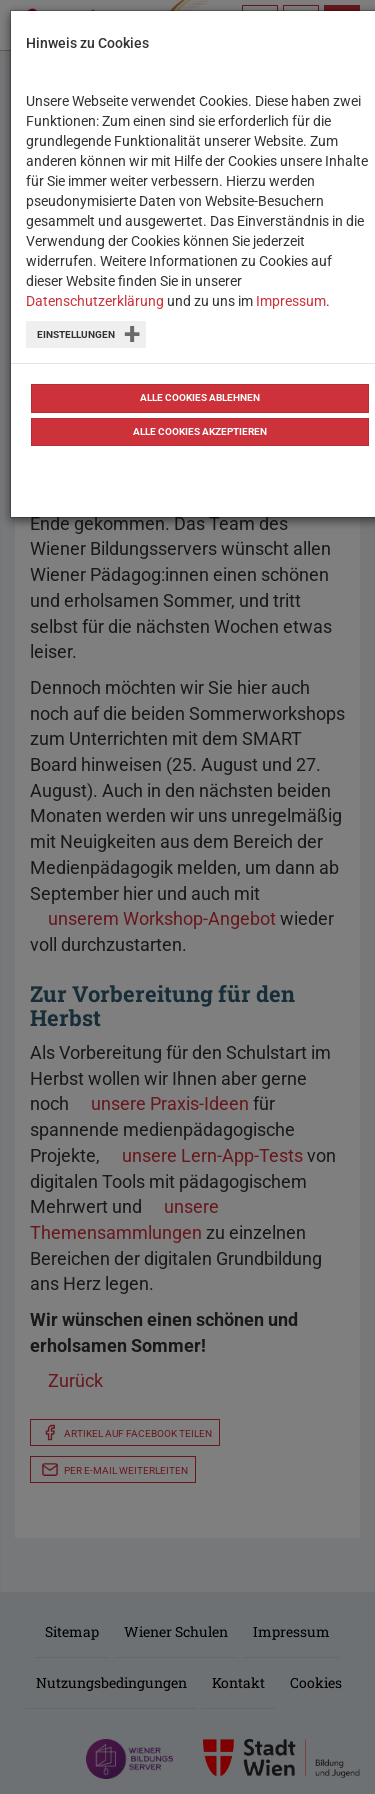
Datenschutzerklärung (95, 301)
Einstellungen (76, 334)
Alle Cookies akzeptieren (200, 431)
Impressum (291, 301)
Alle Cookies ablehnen (200, 397)
